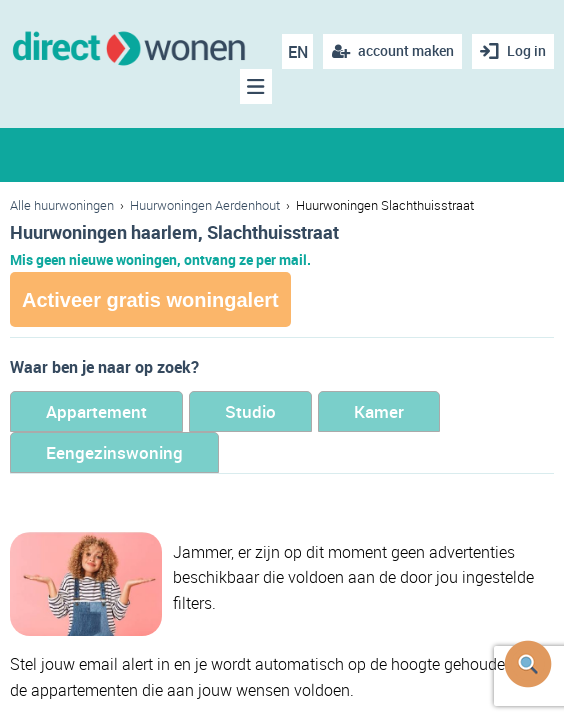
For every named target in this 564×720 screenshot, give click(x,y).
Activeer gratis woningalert (150, 300)
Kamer (379, 411)
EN (298, 52)
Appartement (96, 411)
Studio (250, 411)
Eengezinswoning (114, 452)
